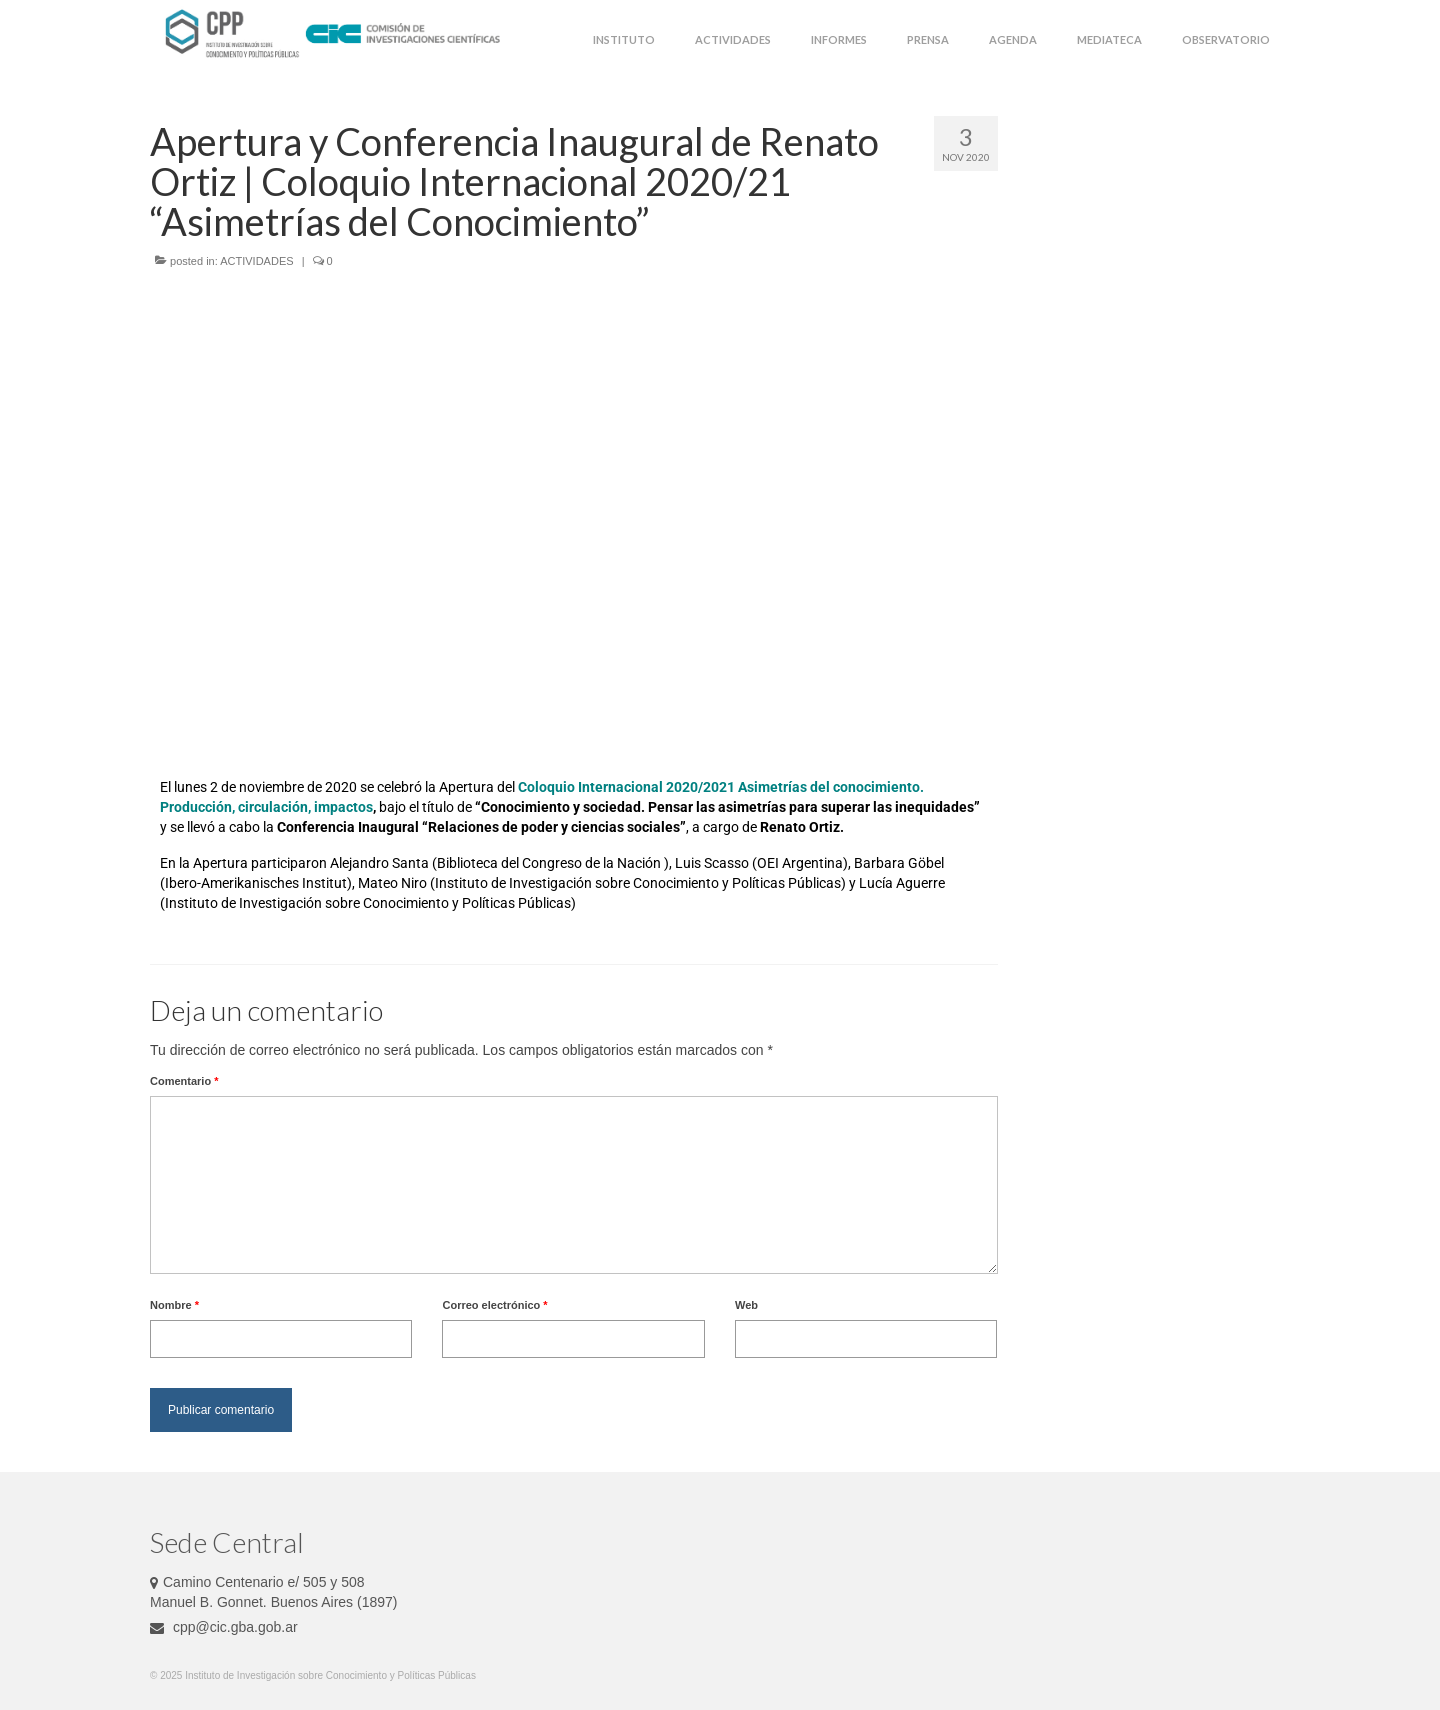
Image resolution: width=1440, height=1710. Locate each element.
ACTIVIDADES (256, 261)
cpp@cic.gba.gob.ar (224, 1627)
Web (746, 1305)
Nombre (174, 1305)
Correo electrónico (494, 1305)
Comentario (184, 1081)
